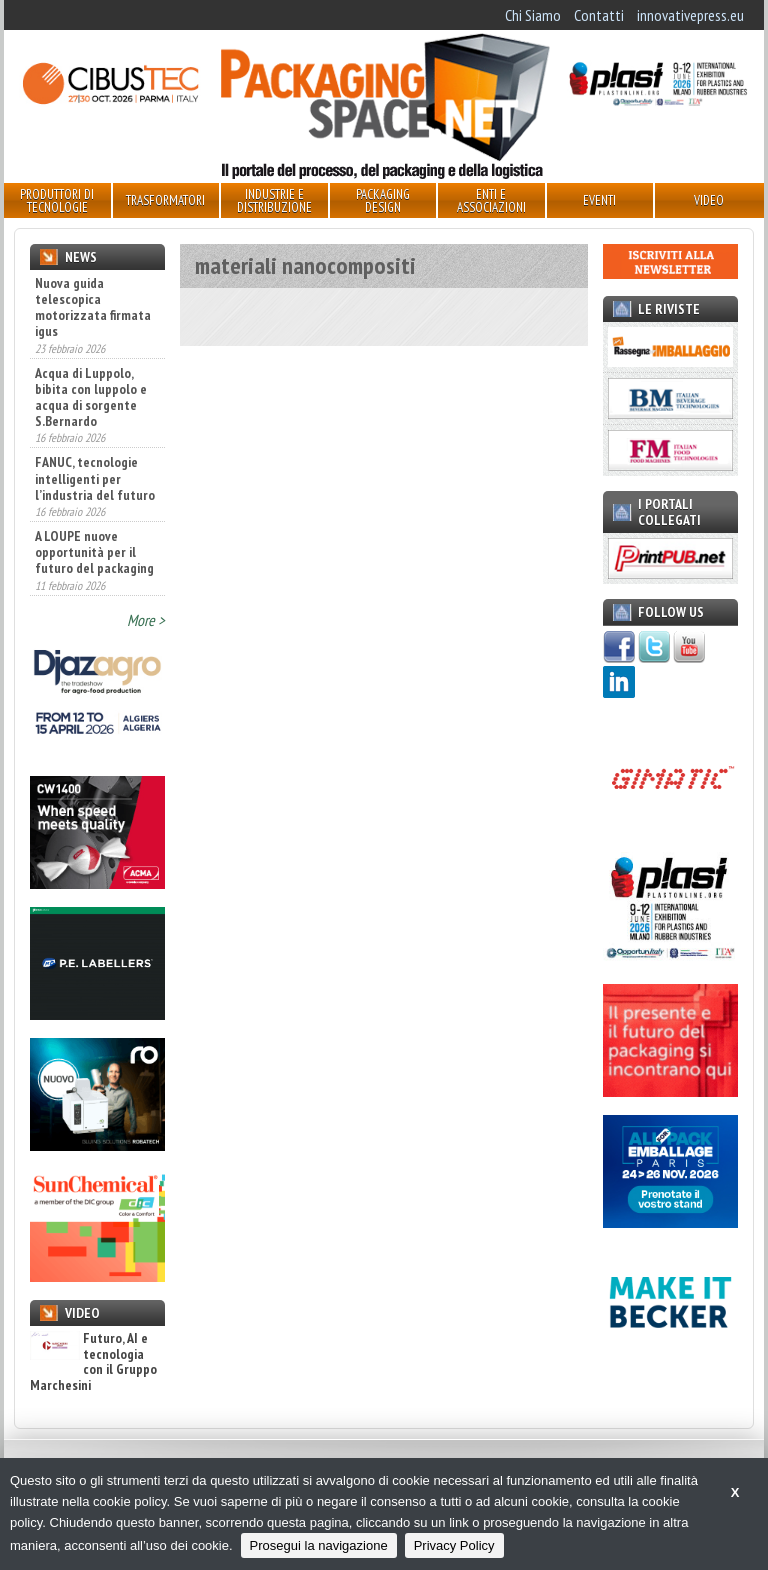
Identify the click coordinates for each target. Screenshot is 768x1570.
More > (146, 620)
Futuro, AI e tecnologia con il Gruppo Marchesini (93, 1362)
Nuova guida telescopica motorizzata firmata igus (93, 307)
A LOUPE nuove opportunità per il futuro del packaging (94, 552)
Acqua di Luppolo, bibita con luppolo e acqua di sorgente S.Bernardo (91, 397)
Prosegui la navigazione (319, 1545)
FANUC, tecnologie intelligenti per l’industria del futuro (95, 478)
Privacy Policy (454, 1545)
